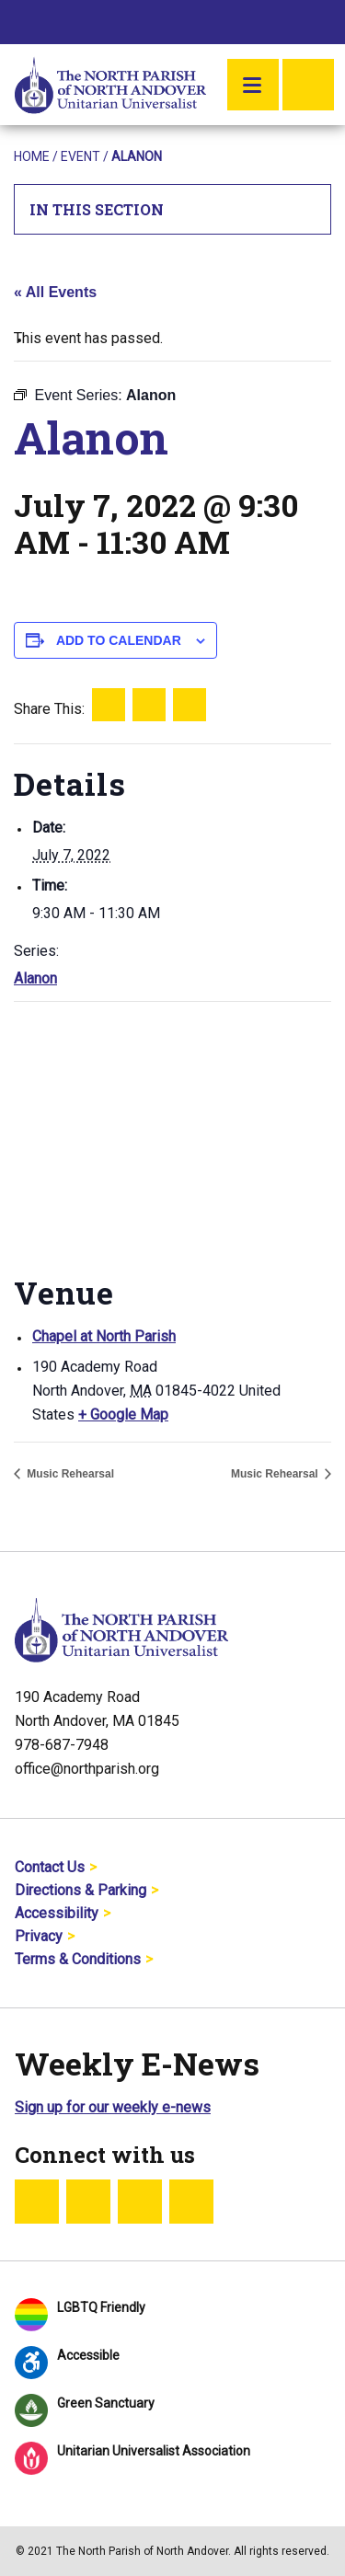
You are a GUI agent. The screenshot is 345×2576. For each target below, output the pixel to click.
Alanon (35, 978)
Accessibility (56, 1913)
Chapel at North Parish (104, 1336)
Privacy (39, 1936)
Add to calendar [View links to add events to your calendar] (118, 640)
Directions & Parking (80, 1890)
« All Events (55, 292)
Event (80, 156)
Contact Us (50, 1867)
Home (32, 156)
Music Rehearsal (69, 1473)
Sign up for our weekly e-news (113, 2107)
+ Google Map (123, 1414)
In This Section (172, 209)
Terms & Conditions (78, 1959)
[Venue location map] (172, 1135)
